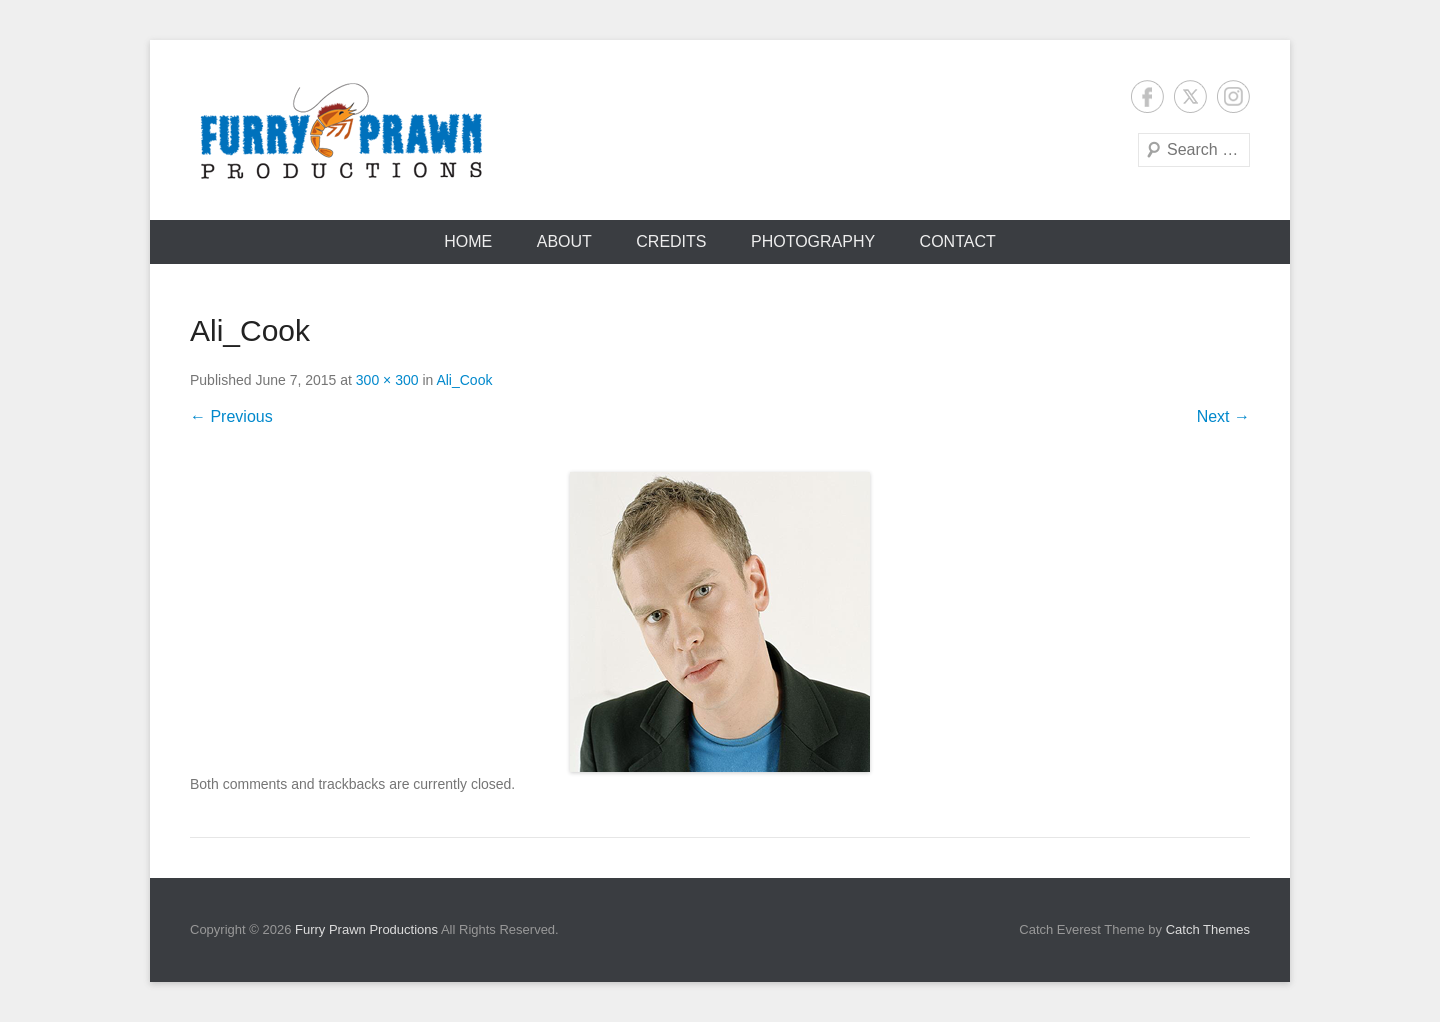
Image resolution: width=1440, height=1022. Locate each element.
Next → (1223, 416)
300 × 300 (387, 380)
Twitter (1190, 96)
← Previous (231, 416)
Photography (813, 241)
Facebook (1147, 96)
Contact (958, 241)
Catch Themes (1208, 929)
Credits (671, 241)
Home (468, 241)
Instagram (1233, 96)
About (564, 241)
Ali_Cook (464, 380)
